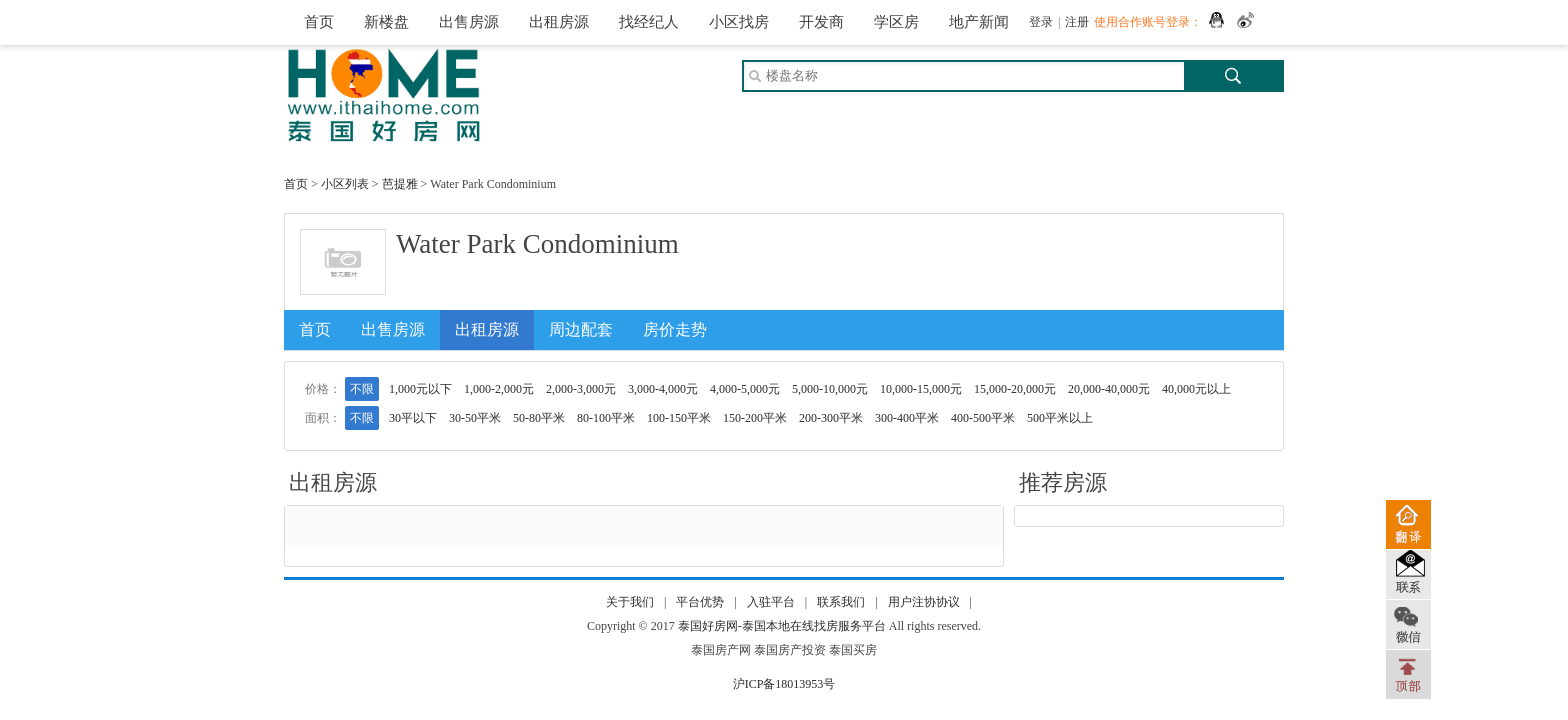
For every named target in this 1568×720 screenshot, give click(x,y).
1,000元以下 (420, 389)
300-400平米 (907, 418)
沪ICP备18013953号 (784, 684)
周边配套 (581, 329)
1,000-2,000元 (499, 389)
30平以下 (413, 418)
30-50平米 (475, 418)
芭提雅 (400, 184)
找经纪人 (649, 22)
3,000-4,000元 (663, 389)
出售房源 (469, 22)
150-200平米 (755, 418)
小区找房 (739, 22)
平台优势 (700, 602)
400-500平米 (983, 418)
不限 (362, 389)
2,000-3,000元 (581, 389)
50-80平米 (539, 418)
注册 (1077, 22)
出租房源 (559, 22)
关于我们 (630, 602)
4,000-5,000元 (745, 389)
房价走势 (675, 329)
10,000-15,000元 (921, 389)
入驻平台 (771, 602)
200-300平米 (831, 418)
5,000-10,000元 (830, 389)
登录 (1041, 22)
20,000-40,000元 (1109, 389)
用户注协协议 (924, 602)
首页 (319, 22)
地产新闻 (979, 22)
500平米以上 (1060, 418)
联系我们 (841, 602)
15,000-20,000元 (1015, 389)
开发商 (821, 22)
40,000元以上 (1196, 389)
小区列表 (345, 184)
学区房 (896, 22)
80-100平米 (606, 418)
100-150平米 (679, 418)
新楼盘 (386, 22)
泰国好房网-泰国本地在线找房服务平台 (782, 626)
